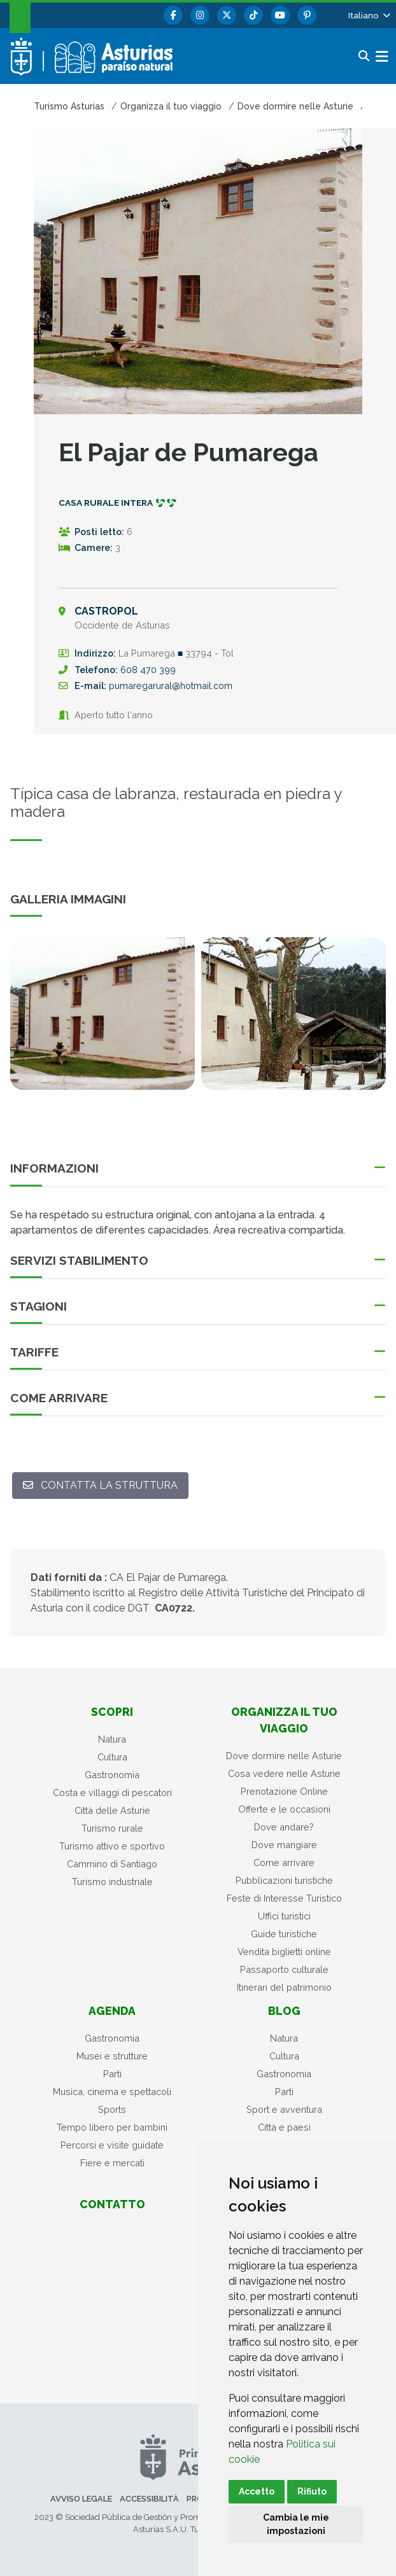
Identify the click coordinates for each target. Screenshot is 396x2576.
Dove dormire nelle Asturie (284, 1755)
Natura (112, 1739)
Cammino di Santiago (112, 1863)
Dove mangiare (284, 1844)
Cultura (112, 1756)
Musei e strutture (112, 2055)
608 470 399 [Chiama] (148, 669)
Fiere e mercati (112, 2162)
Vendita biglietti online (284, 1951)
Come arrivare (284, 1862)
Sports (112, 2109)
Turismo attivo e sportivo (112, 1846)
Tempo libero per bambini (112, 2127)
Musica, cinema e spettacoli (112, 2091)
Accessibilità (149, 2498)
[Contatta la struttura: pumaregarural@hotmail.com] (100, 1485)
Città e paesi (284, 2127)
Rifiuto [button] (312, 2491)
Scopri (112, 1711)
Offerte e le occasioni (284, 1809)
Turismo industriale (112, 1881)
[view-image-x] (102, 1013)
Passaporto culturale (284, 1969)
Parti (112, 2073)
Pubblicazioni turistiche (284, 1880)
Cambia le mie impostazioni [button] (296, 2524)
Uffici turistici (284, 1916)
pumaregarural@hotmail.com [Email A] (170, 685)
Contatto (112, 2204)
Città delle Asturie (112, 1810)
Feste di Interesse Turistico (284, 1898)
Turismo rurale (112, 1828)
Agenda (112, 2010)
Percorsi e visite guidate (112, 2145)
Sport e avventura (284, 2109)
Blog (284, 2010)
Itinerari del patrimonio (284, 1987)
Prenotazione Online (284, 1791)
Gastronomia (112, 1774)
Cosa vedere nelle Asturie (284, 1773)
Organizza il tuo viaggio (284, 1720)
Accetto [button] (256, 2491)
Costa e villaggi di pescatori (112, 1792)
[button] (368, 15)
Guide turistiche (284, 1933)
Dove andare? (284, 1826)
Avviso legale (81, 2498)
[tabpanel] (102, 1021)
